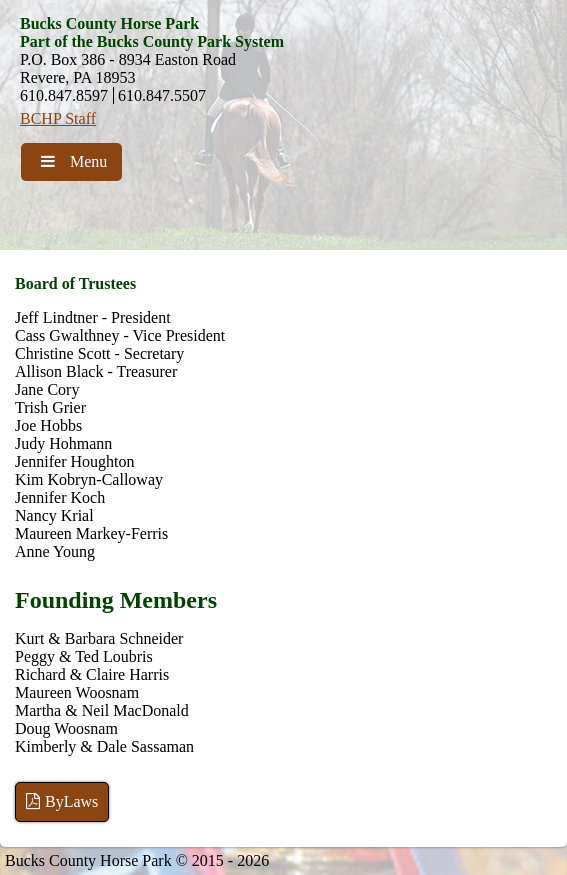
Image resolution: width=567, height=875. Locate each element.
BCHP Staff (58, 118)
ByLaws (62, 801)
